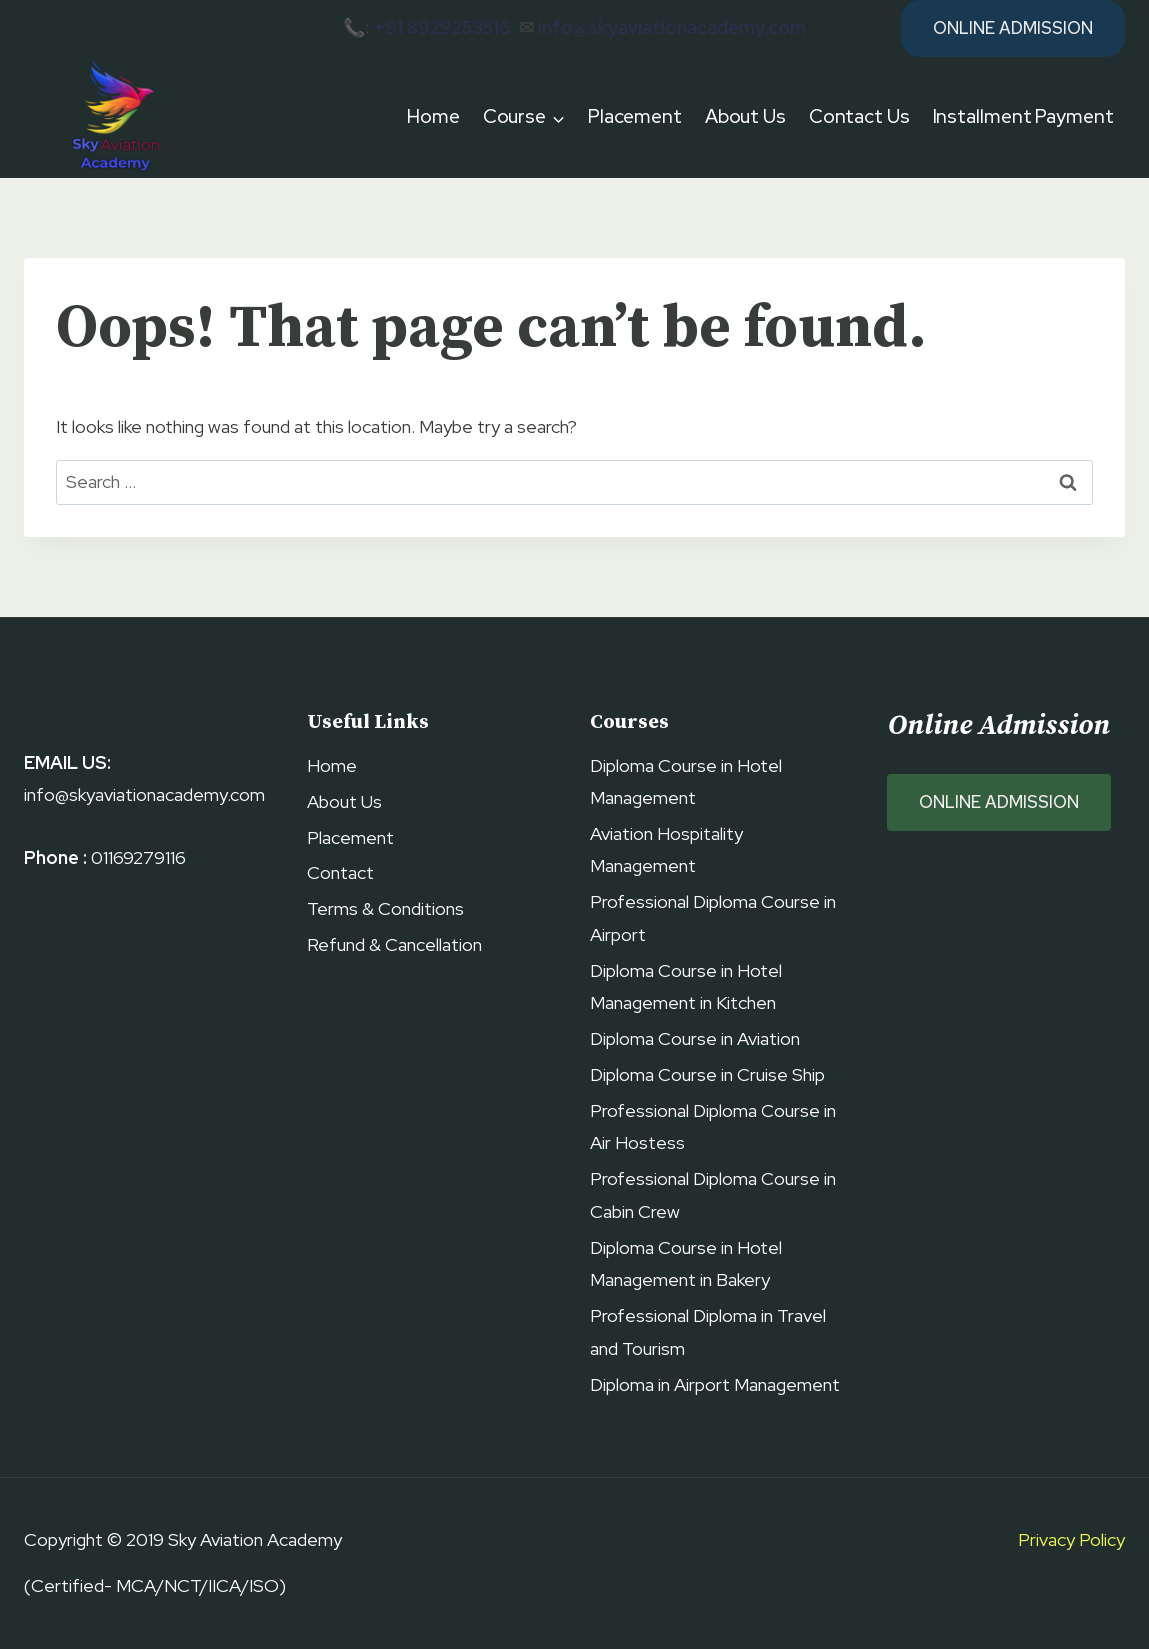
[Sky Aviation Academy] (112, 117)
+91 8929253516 (442, 27)
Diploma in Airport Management (715, 1384)
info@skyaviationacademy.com (672, 27)
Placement (635, 116)
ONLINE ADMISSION (999, 802)
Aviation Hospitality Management (666, 849)
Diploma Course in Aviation (695, 1038)
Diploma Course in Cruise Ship (707, 1074)
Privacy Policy (1071, 1539)
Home (433, 116)
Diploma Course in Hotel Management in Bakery (686, 1263)
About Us (745, 116)
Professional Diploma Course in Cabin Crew (713, 1194)
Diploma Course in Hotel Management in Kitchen (686, 986)
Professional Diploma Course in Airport (713, 917)
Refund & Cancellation (394, 944)
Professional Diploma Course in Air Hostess (713, 1126)
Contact (340, 872)
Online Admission (1013, 28)
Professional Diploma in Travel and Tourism (708, 1331)
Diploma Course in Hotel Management (686, 781)
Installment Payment (1023, 116)
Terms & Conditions (385, 908)
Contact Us (859, 116)
